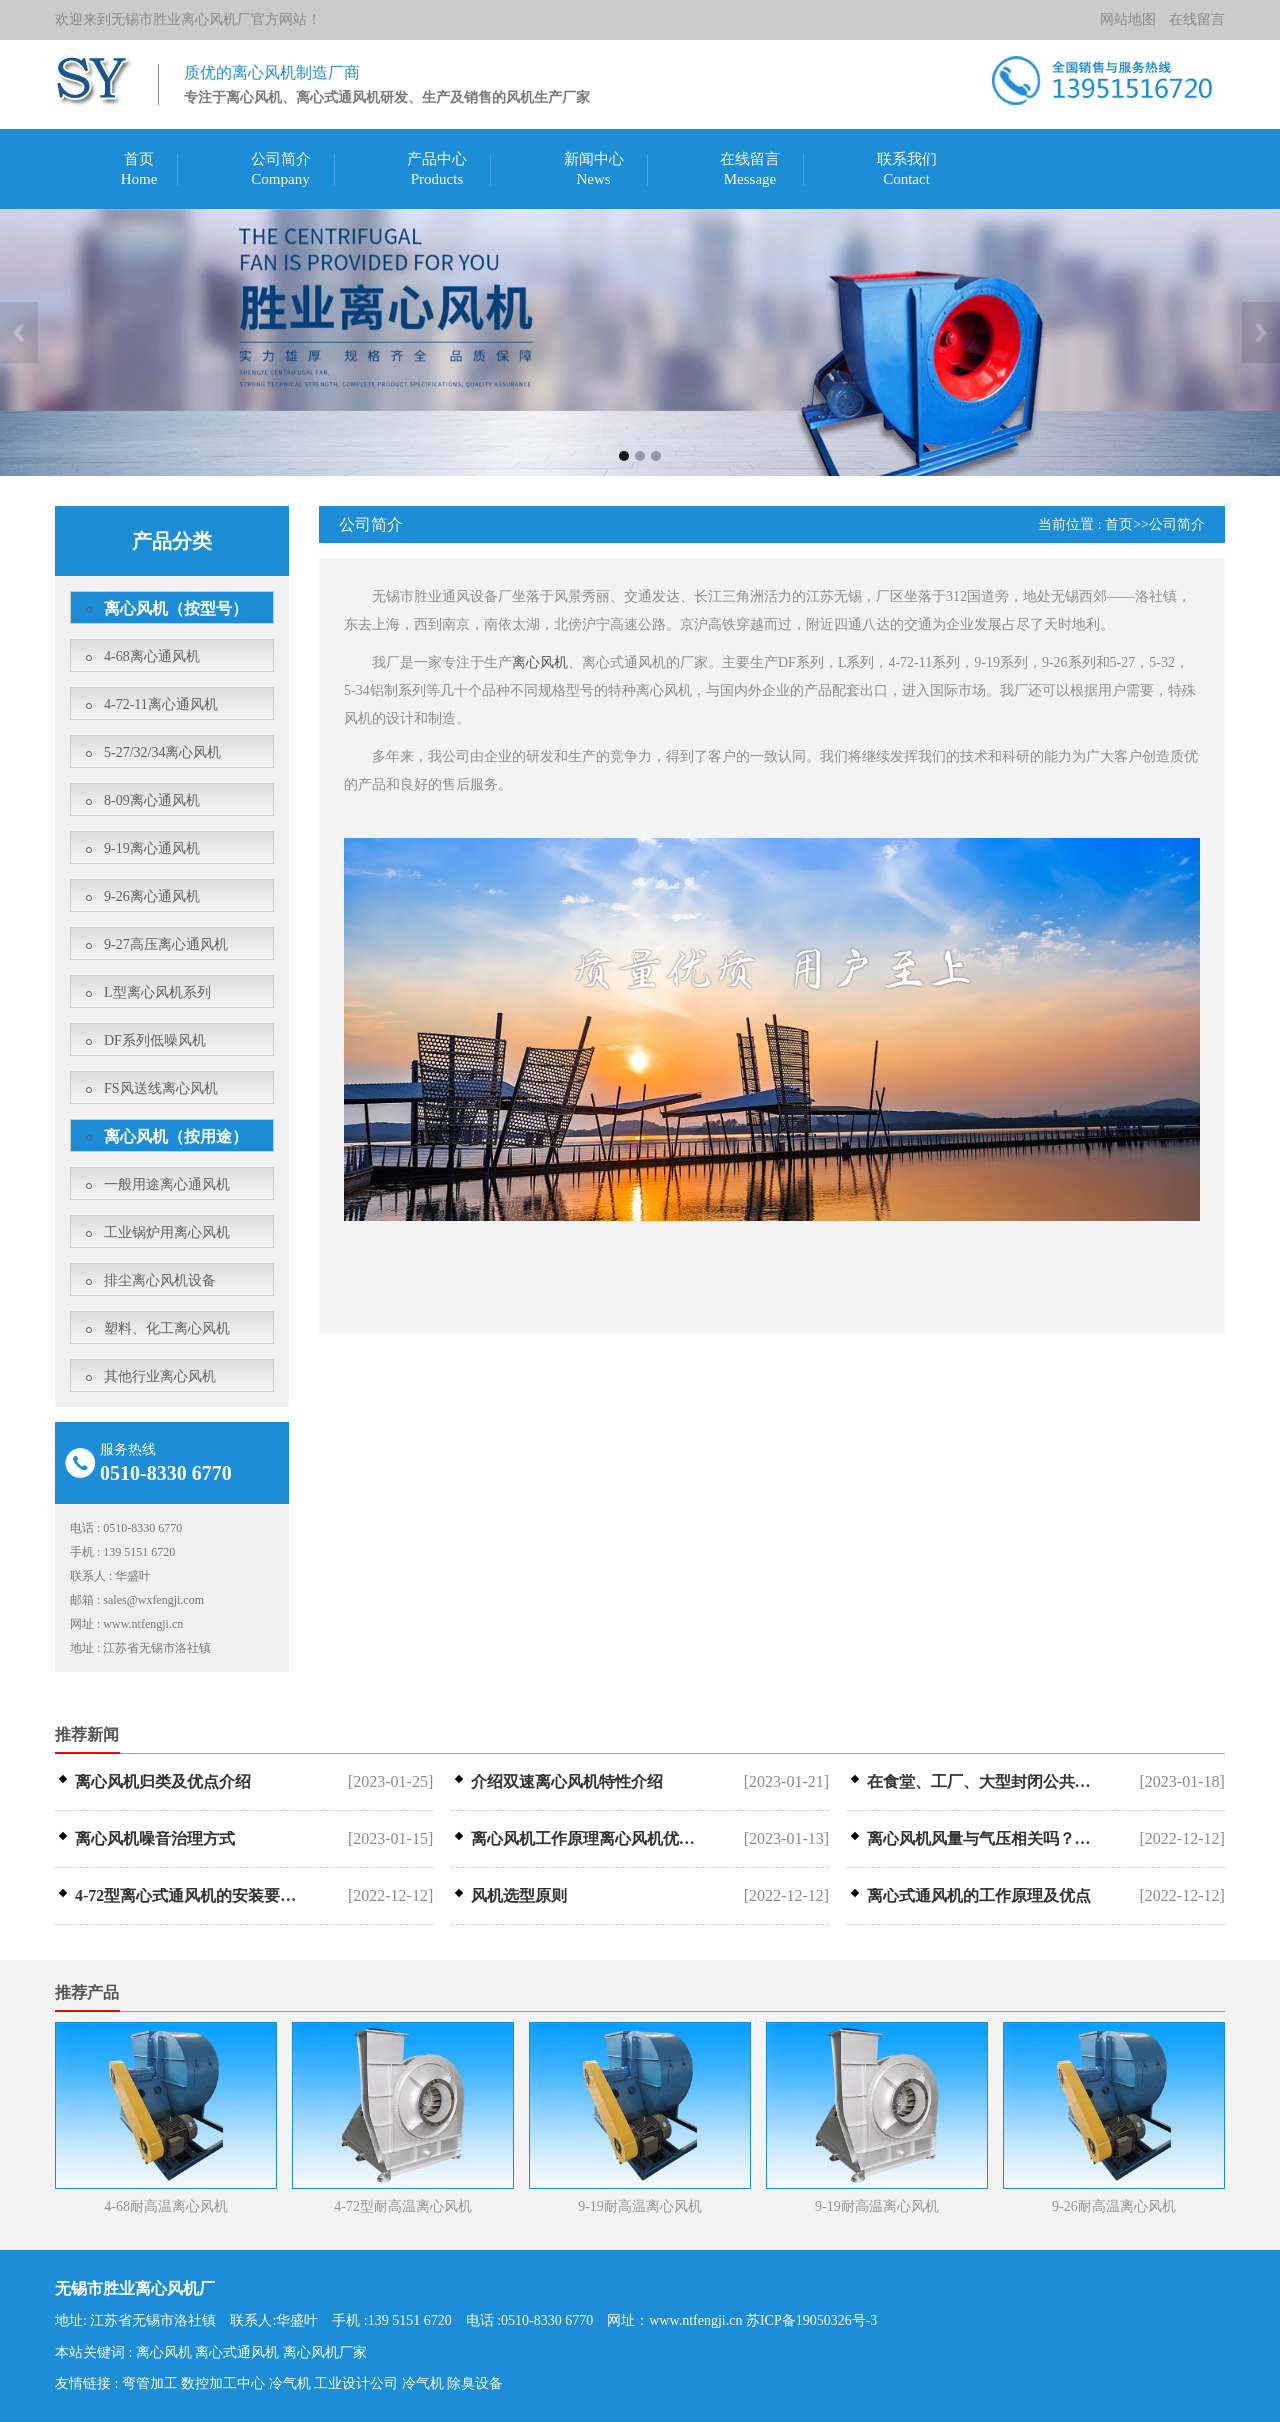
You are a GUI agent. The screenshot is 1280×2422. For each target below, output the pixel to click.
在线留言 (1197, 19)
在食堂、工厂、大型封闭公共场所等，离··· (983, 1782)
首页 (139, 159)
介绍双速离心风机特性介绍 (567, 1782)
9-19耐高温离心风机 (640, 2206)
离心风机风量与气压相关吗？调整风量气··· (983, 1839)
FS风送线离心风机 (161, 1088)
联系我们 (907, 159)
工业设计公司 (356, 2383)
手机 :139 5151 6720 (391, 2320)
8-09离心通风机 (152, 800)
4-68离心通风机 (152, 656)
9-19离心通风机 (152, 848)
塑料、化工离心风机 (167, 1328)
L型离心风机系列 (157, 992)
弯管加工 (150, 2383)
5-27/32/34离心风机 (162, 752)
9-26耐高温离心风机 (1114, 2206)
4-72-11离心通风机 (161, 704)
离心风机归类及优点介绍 (163, 1782)
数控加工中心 (223, 2383)
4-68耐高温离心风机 (166, 2206)
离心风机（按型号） (176, 608)
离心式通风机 (237, 2352)
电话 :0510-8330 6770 (530, 2320)
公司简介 (281, 159)
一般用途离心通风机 (167, 1184)
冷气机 (290, 2383)
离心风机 (540, 662)
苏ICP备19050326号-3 (811, 2320)
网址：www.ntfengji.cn (674, 2320)
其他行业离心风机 (160, 1376)
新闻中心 (594, 159)
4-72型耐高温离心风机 (403, 2206)
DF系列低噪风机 (155, 1040)
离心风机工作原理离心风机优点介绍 (587, 1839)
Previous (19, 332)
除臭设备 (475, 2383)
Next (1261, 332)
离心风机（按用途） (176, 1136)
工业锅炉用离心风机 (167, 1232)
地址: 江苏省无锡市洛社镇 (135, 2320)
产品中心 (437, 159)
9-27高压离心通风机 (166, 944)
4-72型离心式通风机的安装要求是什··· (191, 1896)
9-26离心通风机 (152, 896)
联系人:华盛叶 (274, 2320)
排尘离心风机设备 (160, 1280)
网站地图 (1128, 19)
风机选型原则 (519, 1896)
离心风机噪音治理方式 (155, 1839)
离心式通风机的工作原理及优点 (979, 1896)
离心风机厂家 (325, 2352)
